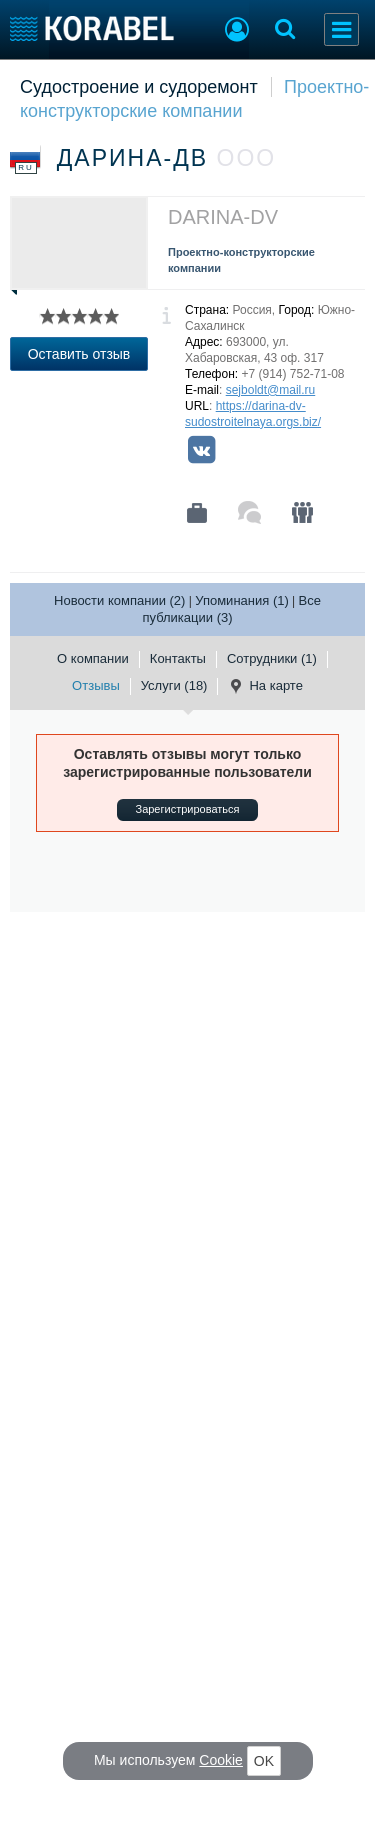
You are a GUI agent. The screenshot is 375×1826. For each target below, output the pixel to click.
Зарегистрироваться (187, 809)
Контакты (178, 658)
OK (264, 1761)
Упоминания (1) (242, 600)
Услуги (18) (174, 685)
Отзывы (96, 685)
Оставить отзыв (79, 354)
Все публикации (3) (231, 609)
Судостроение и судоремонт (139, 87)
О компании (93, 658)
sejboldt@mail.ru (271, 390)
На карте (265, 686)
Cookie (221, 1760)
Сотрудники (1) (272, 658)
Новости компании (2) (119, 600)
